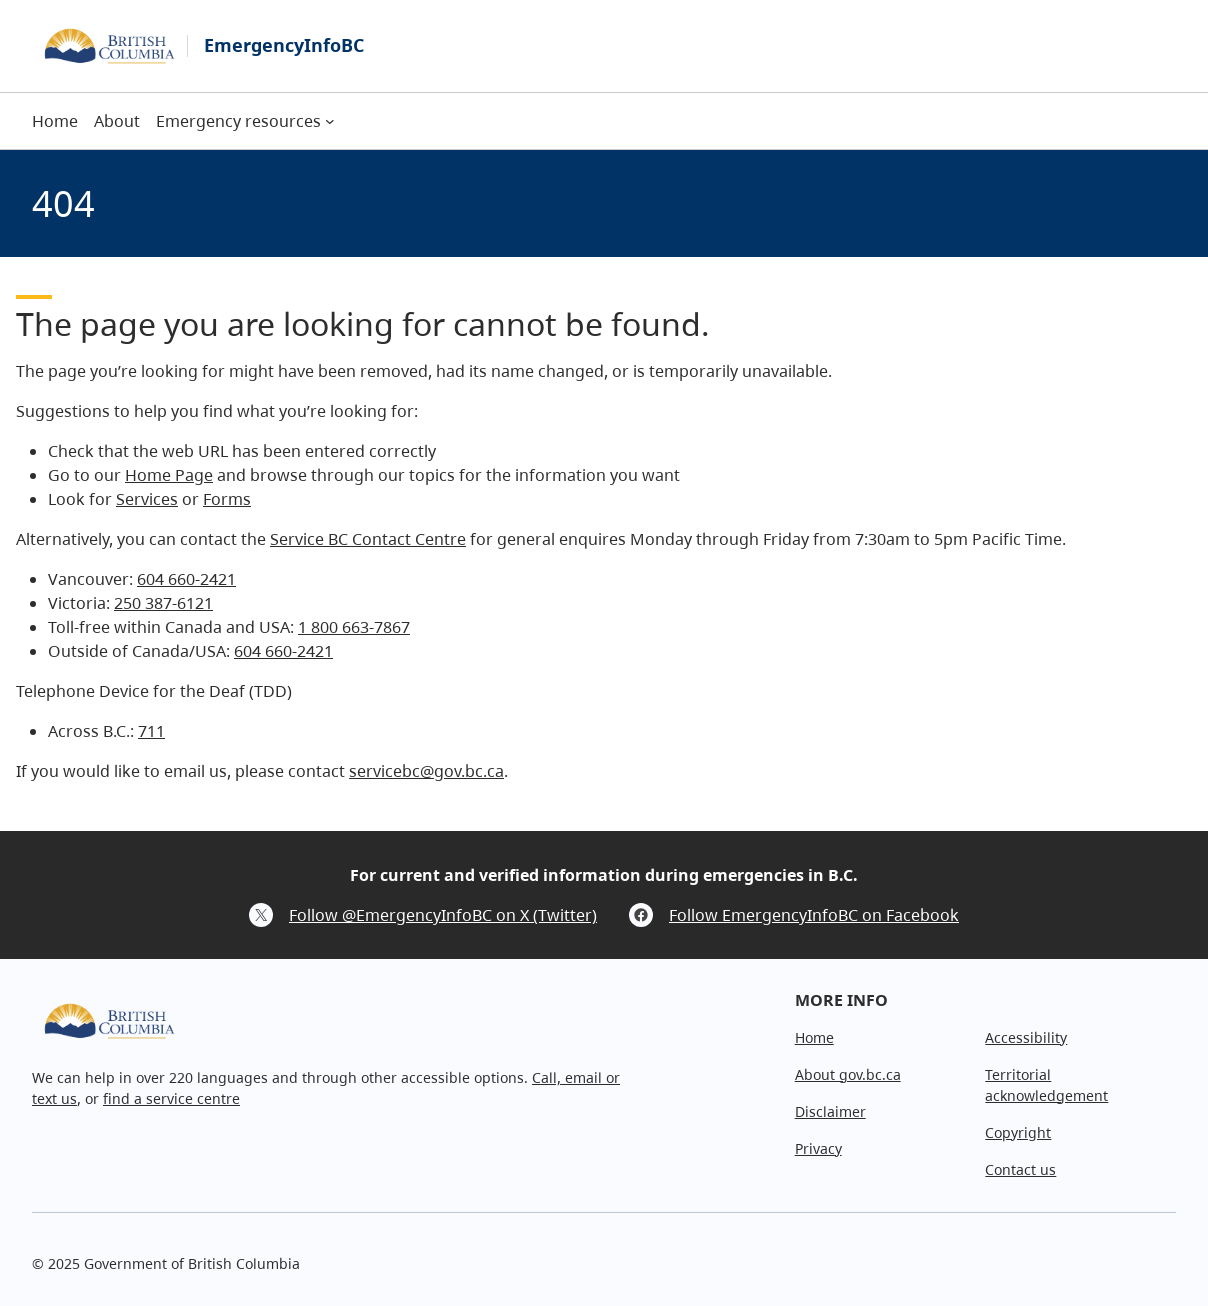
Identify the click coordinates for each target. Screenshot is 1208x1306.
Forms (227, 499)
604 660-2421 (186, 579)
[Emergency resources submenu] (330, 121)
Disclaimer (830, 1111)
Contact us (1020, 1169)
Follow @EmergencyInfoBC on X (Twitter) (443, 915)
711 (151, 731)
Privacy (818, 1148)
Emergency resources (238, 121)
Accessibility (1026, 1037)
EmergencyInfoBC (284, 45)
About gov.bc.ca (848, 1074)
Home (814, 1037)
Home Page (169, 475)
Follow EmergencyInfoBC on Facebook (814, 915)
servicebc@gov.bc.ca (426, 771)
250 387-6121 (163, 603)
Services (147, 499)
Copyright (1018, 1132)
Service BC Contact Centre (368, 539)
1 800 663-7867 (354, 627)
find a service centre (171, 1098)
